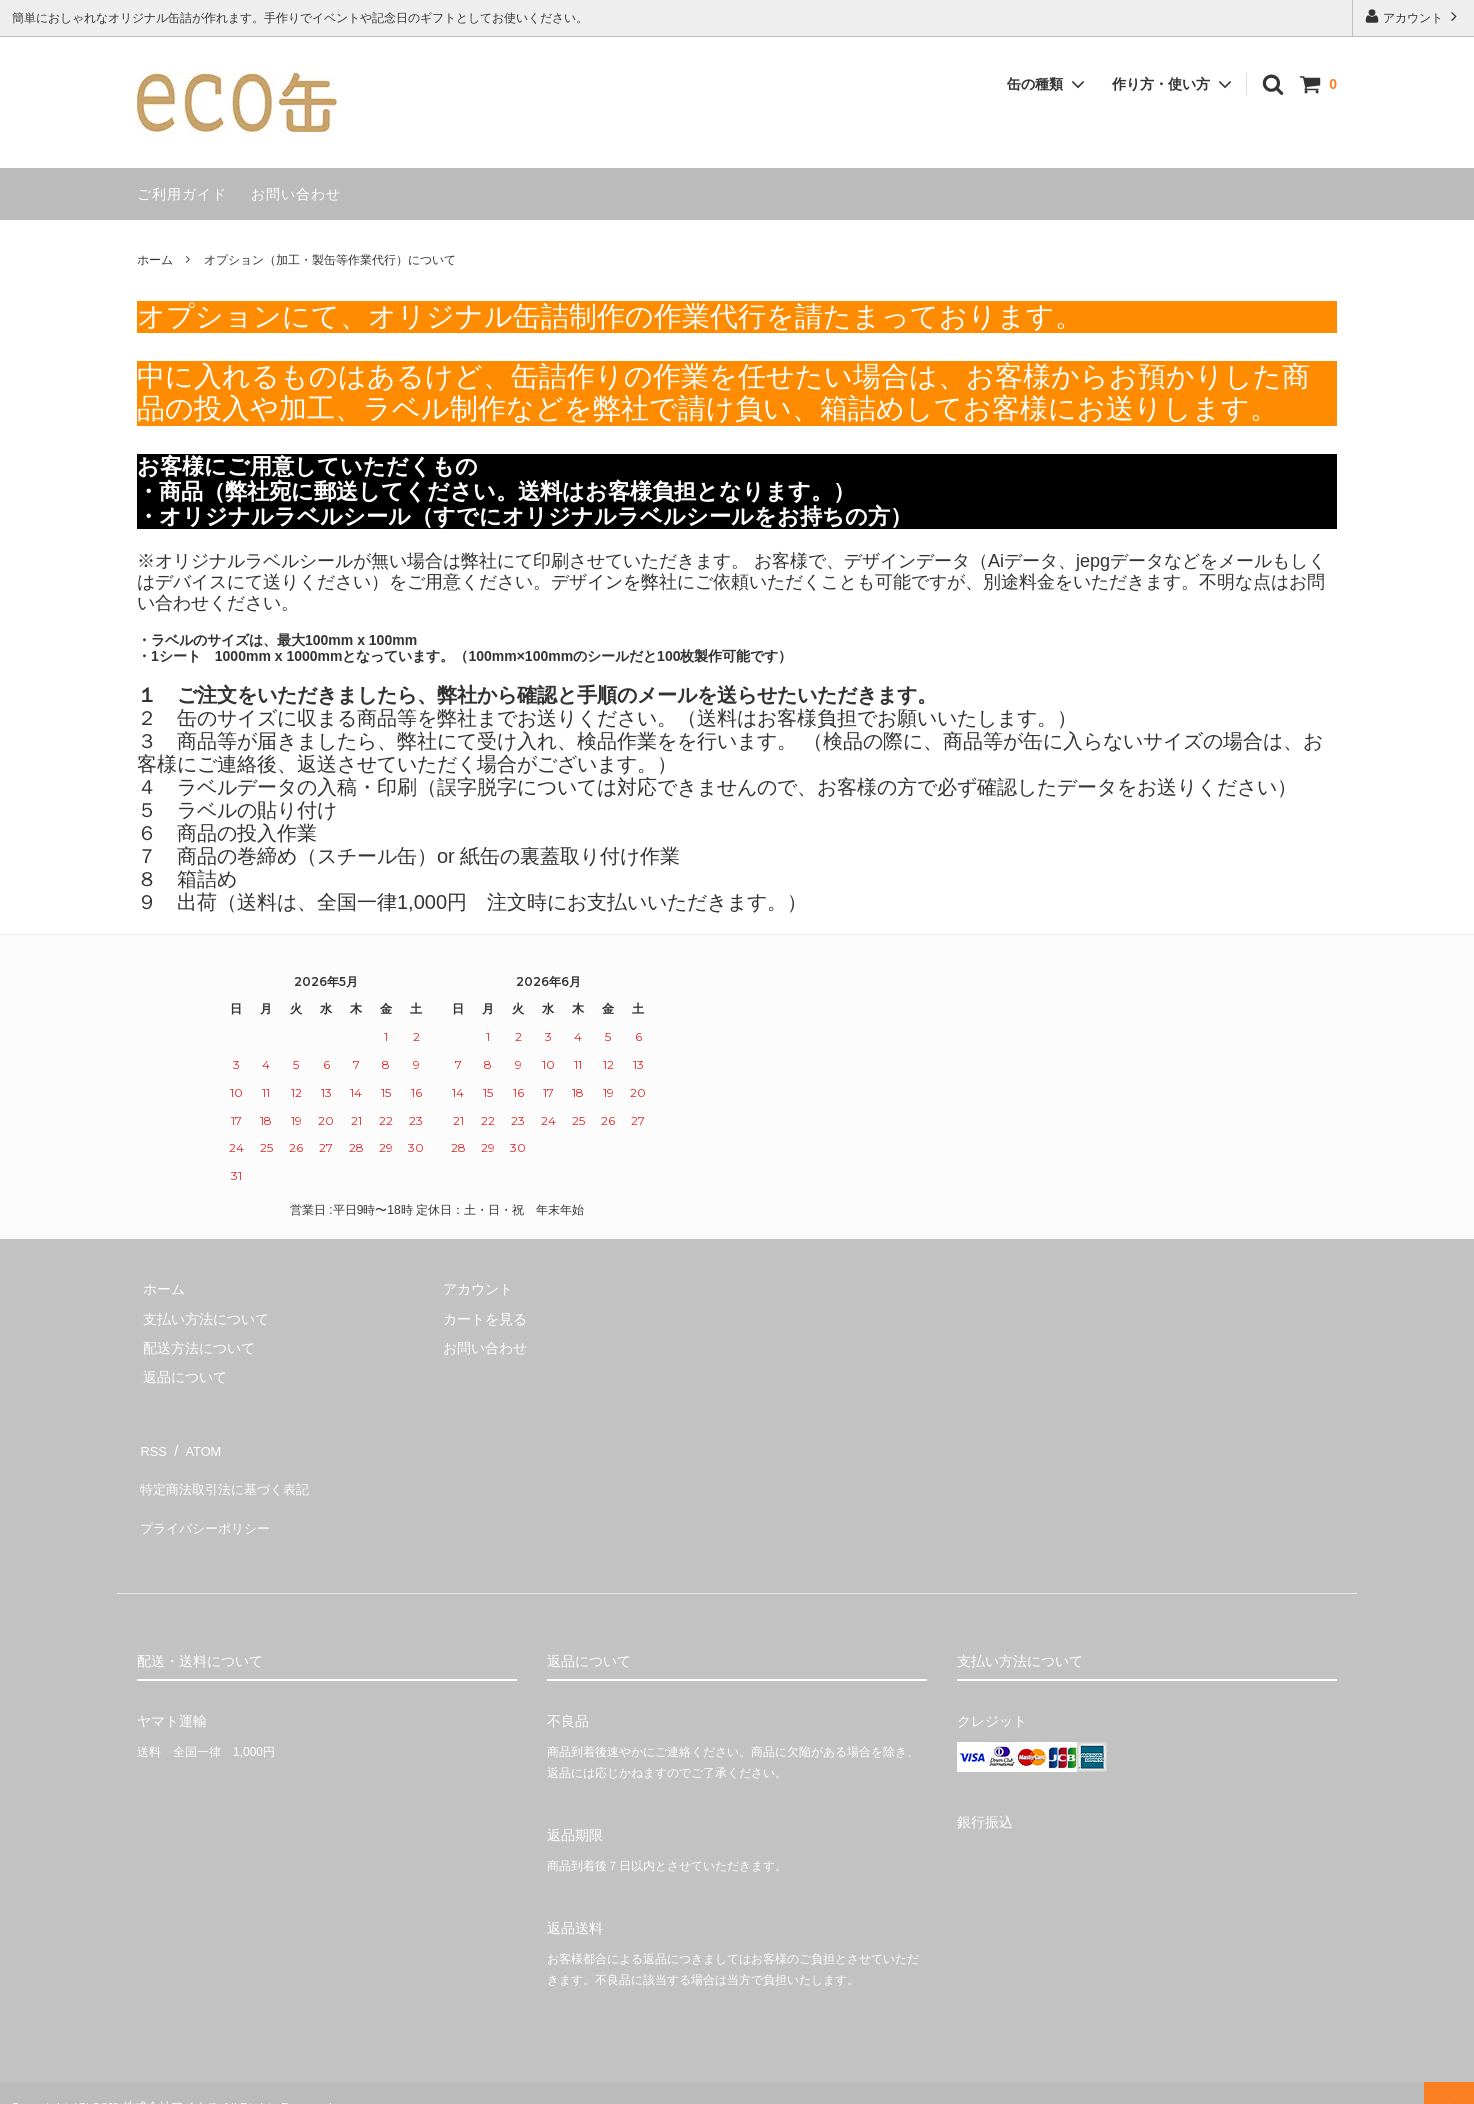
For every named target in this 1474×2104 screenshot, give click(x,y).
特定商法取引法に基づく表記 (228, 1476)
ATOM (196, 1447)
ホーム (155, 260)
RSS (151, 1447)
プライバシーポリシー (207, 1505)
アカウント (1413, 16)
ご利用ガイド (182, 194)
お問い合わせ (296, 194)
